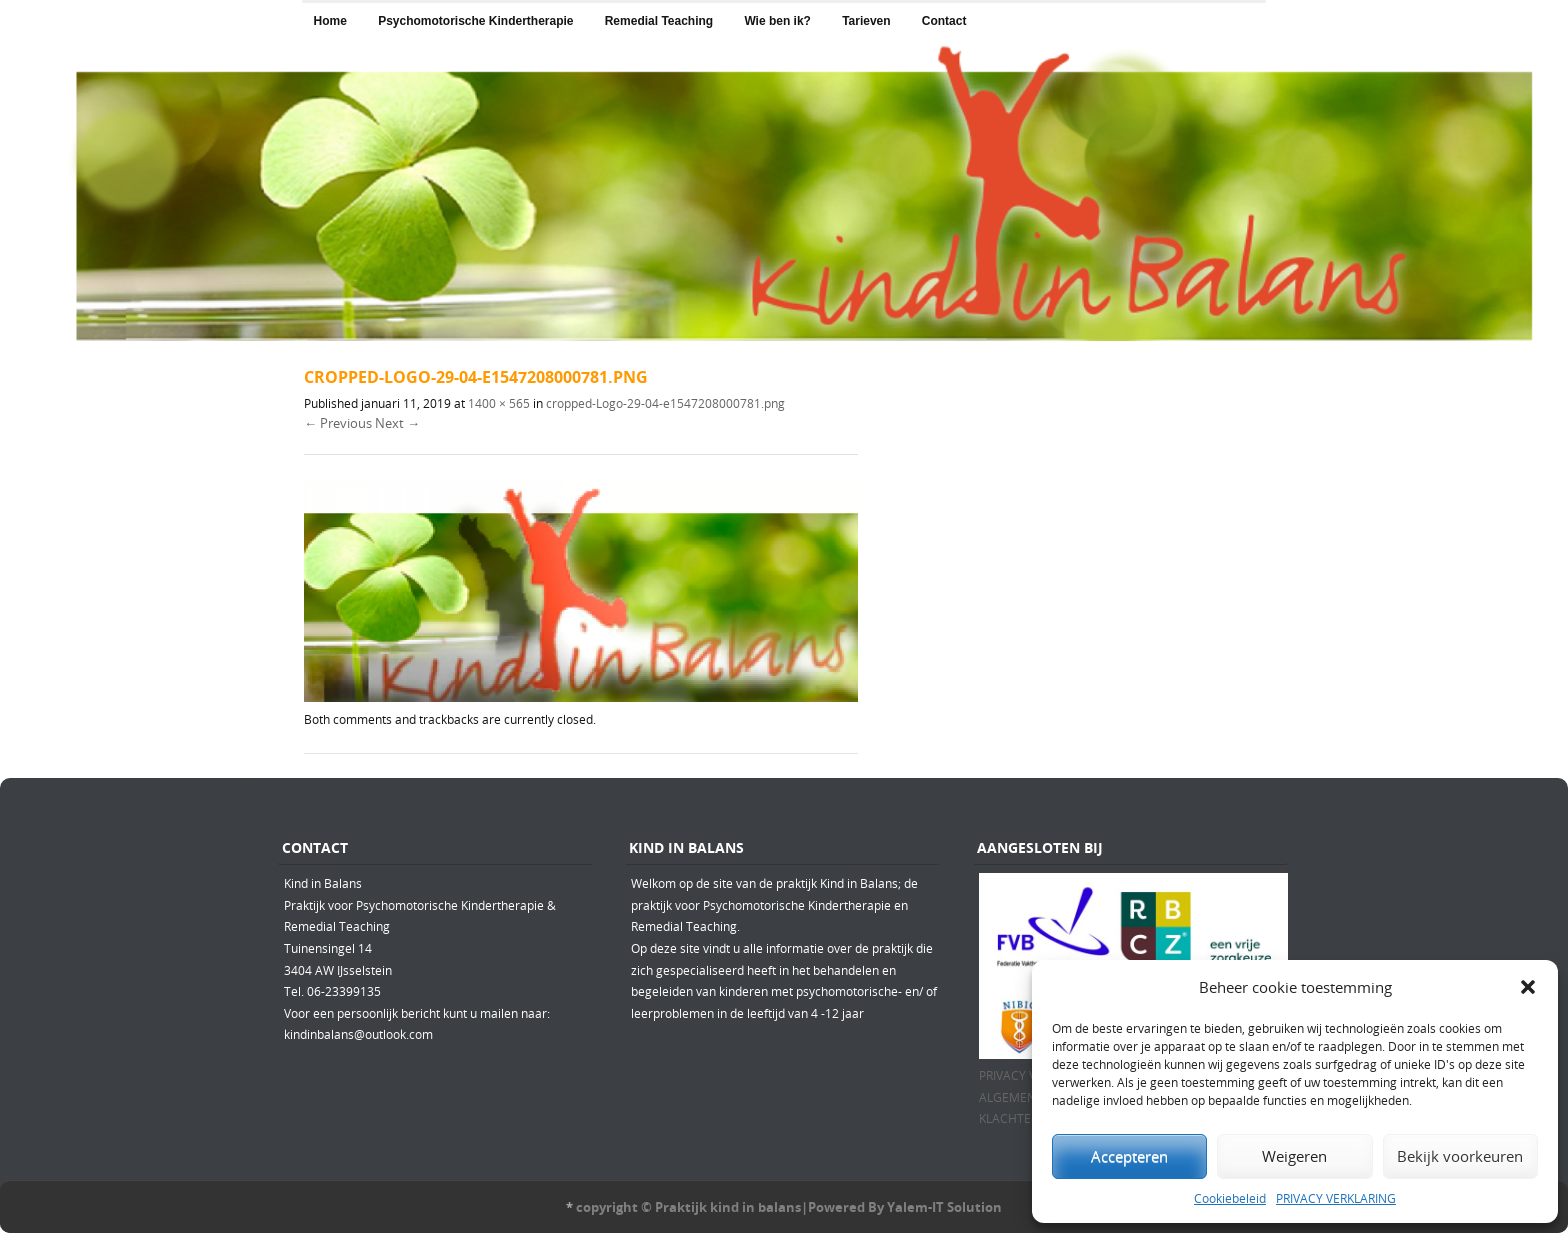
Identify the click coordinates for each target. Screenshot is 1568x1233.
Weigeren (1294, 1156)
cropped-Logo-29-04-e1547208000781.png (665, 403)
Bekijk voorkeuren (1460, 1156)
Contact (944, 21)
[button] (1528, 987)
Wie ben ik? (777, 21)
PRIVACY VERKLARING (1336, 1198)
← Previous (338, 423)
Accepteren (1129, 1156)
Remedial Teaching (659, 21)
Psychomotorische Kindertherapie (475, 21)
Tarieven (866, 21)
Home (330, 21)
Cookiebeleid (1230, 1198)
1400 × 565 (499, 403)
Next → (397, 423)
